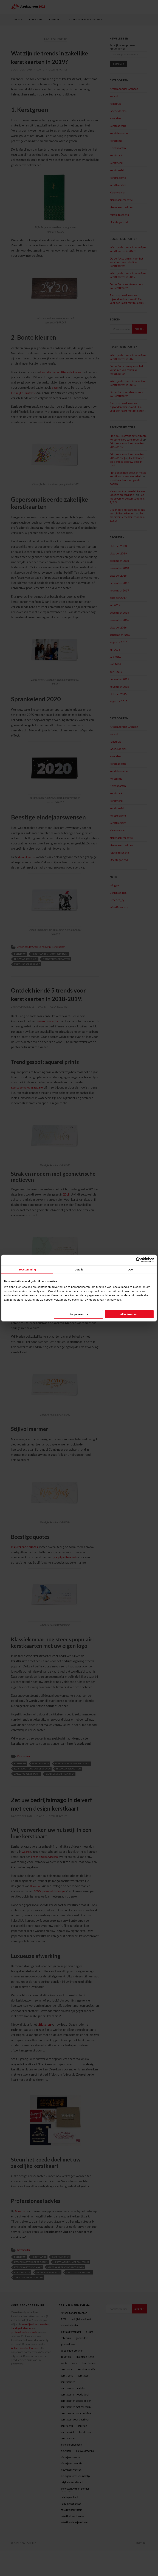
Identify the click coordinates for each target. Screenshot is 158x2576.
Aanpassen (78, 1314)
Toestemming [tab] (27, 1269)
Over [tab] (131, 1269)
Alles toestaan (129, 1314)
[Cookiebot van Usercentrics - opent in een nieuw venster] (138, 1260)
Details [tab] (79, 1269)
